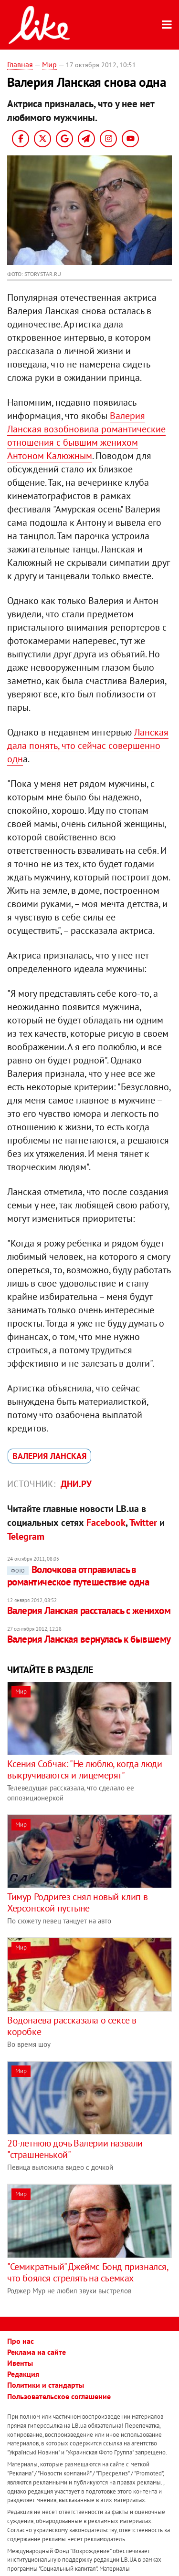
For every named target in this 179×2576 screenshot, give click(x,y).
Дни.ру (76, 1484)
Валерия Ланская (49, 1456)
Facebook (106, 1522)
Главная (20, 64)
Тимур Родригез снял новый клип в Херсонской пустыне (77, 1902)
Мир (49, 64)
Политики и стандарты (45, 2385)
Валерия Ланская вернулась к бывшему (89, 1639)
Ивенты (20, 2363)
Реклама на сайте (36, 2352)
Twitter (143, 1522)
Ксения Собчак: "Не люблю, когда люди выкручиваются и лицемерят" (84, 1769)
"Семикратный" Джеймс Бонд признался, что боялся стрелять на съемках (87, 2272)
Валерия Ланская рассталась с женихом (88, 1610)
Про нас (20, 2341)
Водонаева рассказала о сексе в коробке (72, 2026)
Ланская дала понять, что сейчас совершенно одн (87, 745)
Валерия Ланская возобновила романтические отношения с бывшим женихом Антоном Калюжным (86, 435)
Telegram (25, 1536)
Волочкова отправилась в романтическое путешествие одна (78, 1575)
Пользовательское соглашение (59, 2396)
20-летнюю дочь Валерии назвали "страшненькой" (75, 2149)
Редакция (23, 2374)
